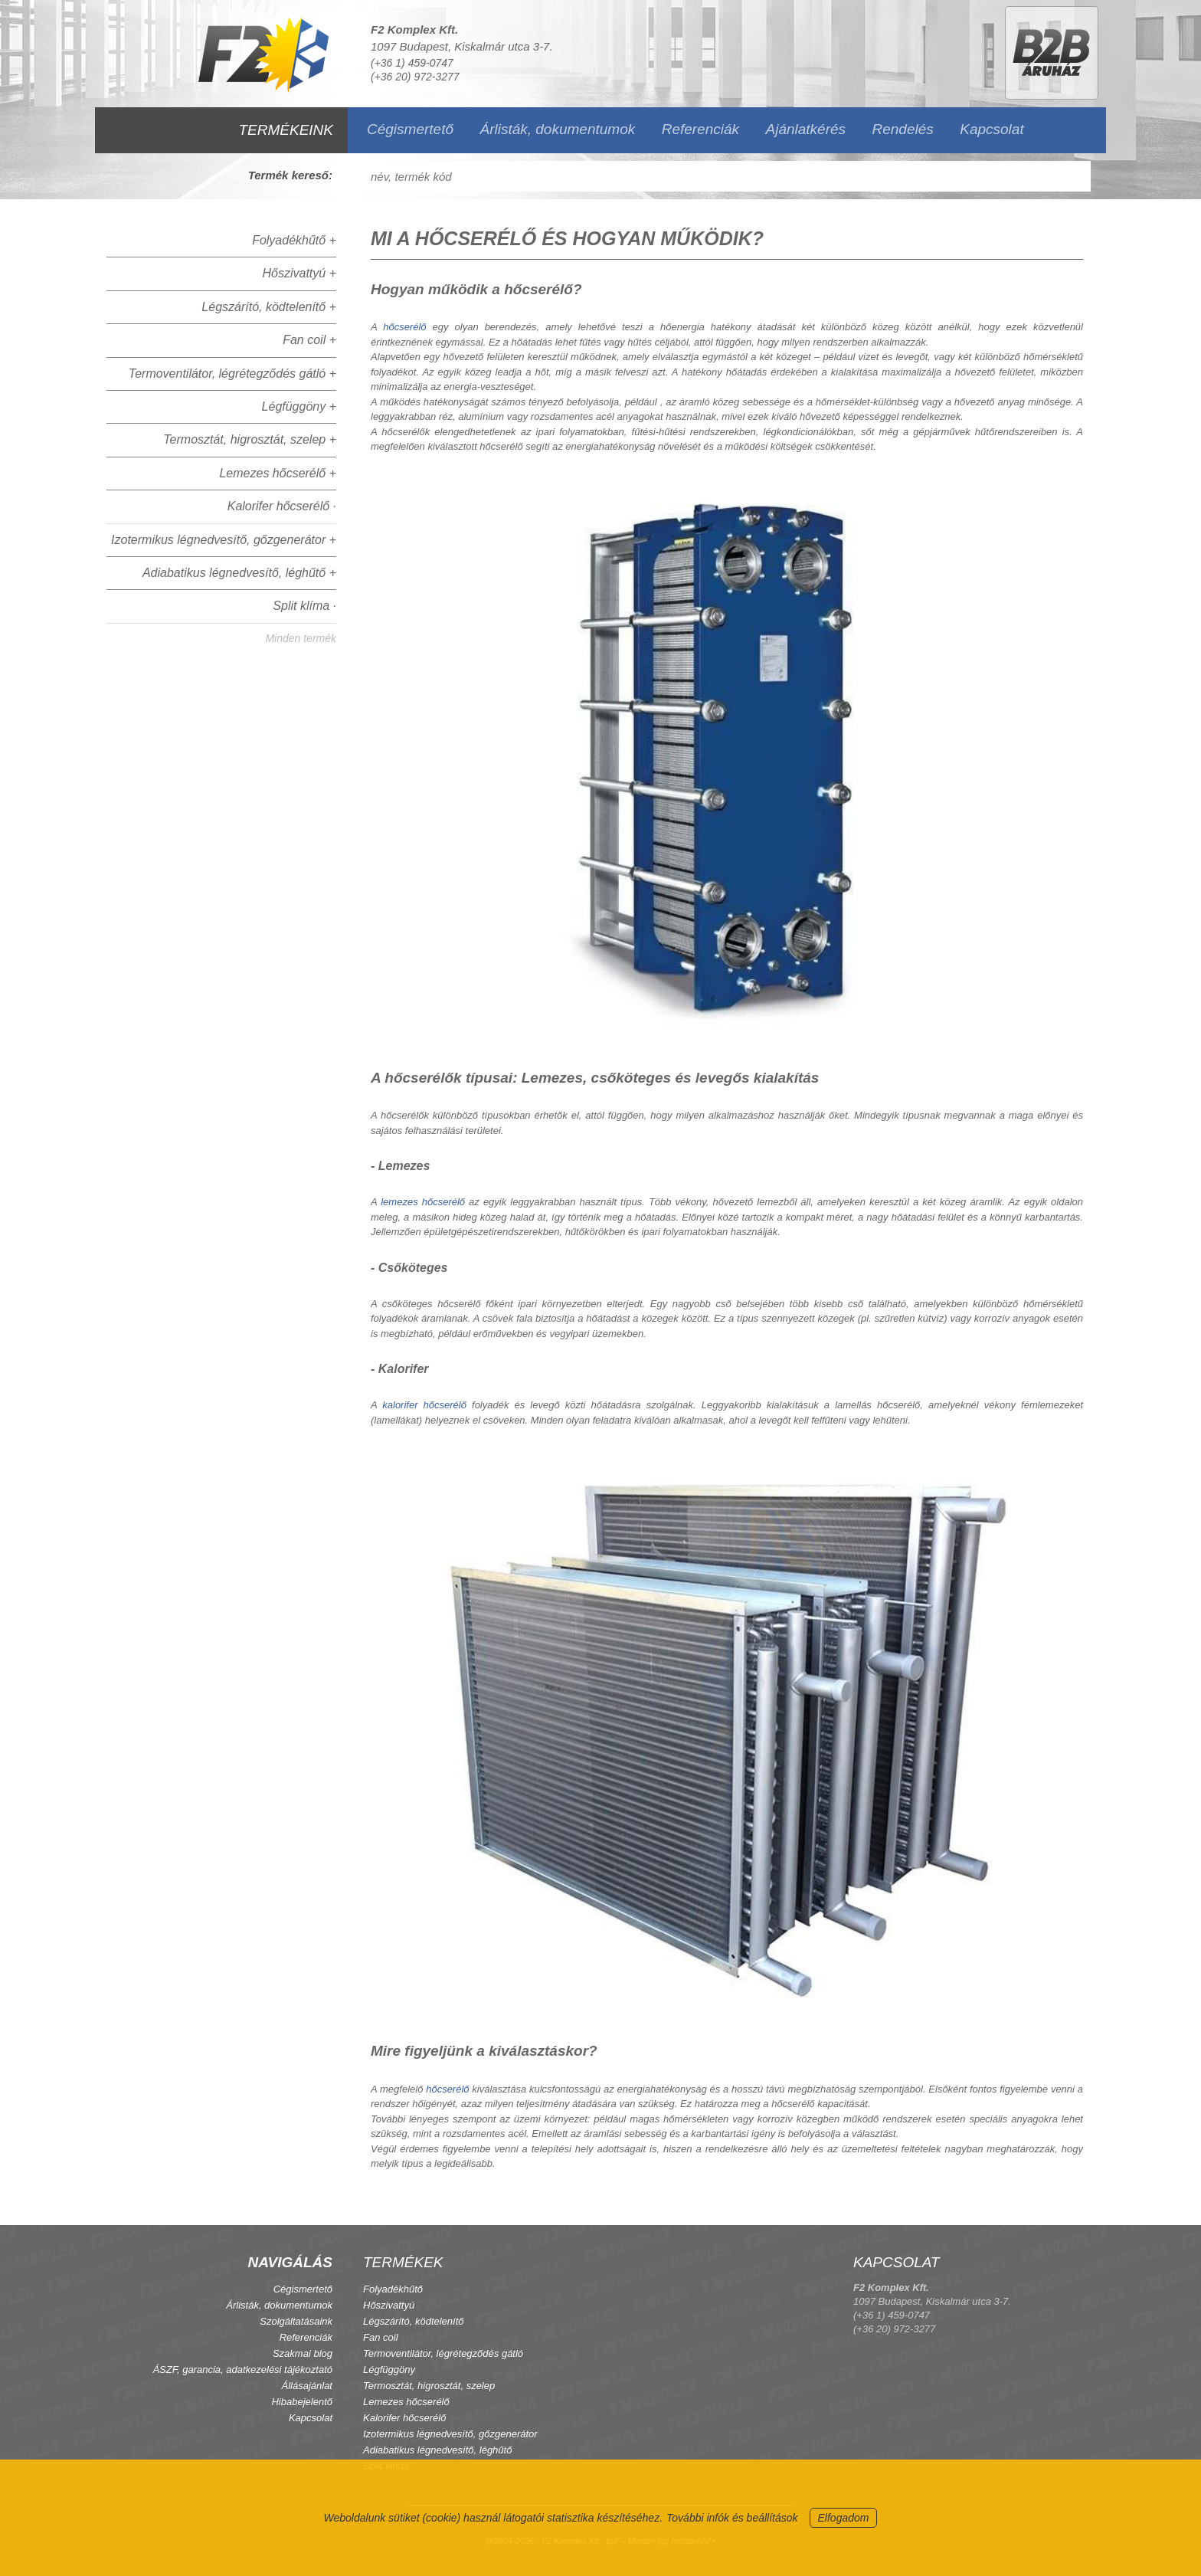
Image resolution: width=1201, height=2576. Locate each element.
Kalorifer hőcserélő (404, 2418)
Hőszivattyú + (299, 273)
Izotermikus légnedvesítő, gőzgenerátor (450, 2434)
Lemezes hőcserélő (406, 2401)
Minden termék (300, 638)
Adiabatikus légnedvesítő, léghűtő (437, 2450)
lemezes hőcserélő (423, 1202)
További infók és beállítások (731, 2518)
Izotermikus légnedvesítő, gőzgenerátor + (223, 539)
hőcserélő (404, 327)
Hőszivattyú (388, 2305)
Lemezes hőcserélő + (277, 473)
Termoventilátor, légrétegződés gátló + (232, 373)
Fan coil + (309, 339)
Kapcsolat (991, 129)
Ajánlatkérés (806, 129)
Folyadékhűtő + (294, 240)
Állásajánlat (307, 2385)
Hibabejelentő (301, 2401)
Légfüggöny (389, 2369)
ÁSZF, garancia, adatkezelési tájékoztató (242, 2369)
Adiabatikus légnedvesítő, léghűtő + (239, 572)
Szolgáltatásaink (296, 2321)
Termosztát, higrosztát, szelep (429, 2385)
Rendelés (903, 129)
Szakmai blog (302, 2353)
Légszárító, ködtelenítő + (268, 306)
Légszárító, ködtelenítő (413, 2321)
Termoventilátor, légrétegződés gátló (443, 2353)
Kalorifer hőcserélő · (281, 506)
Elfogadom (843, 2518)
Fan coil (380, 2337)
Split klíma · (304, 605)
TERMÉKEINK (285, 130)
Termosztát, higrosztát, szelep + (249, 439)
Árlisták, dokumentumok (557, 129)
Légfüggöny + (299, 406)
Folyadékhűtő (393, 2289)
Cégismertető (410, 129)
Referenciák (700, 129)
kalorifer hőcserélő (424, 1405)
